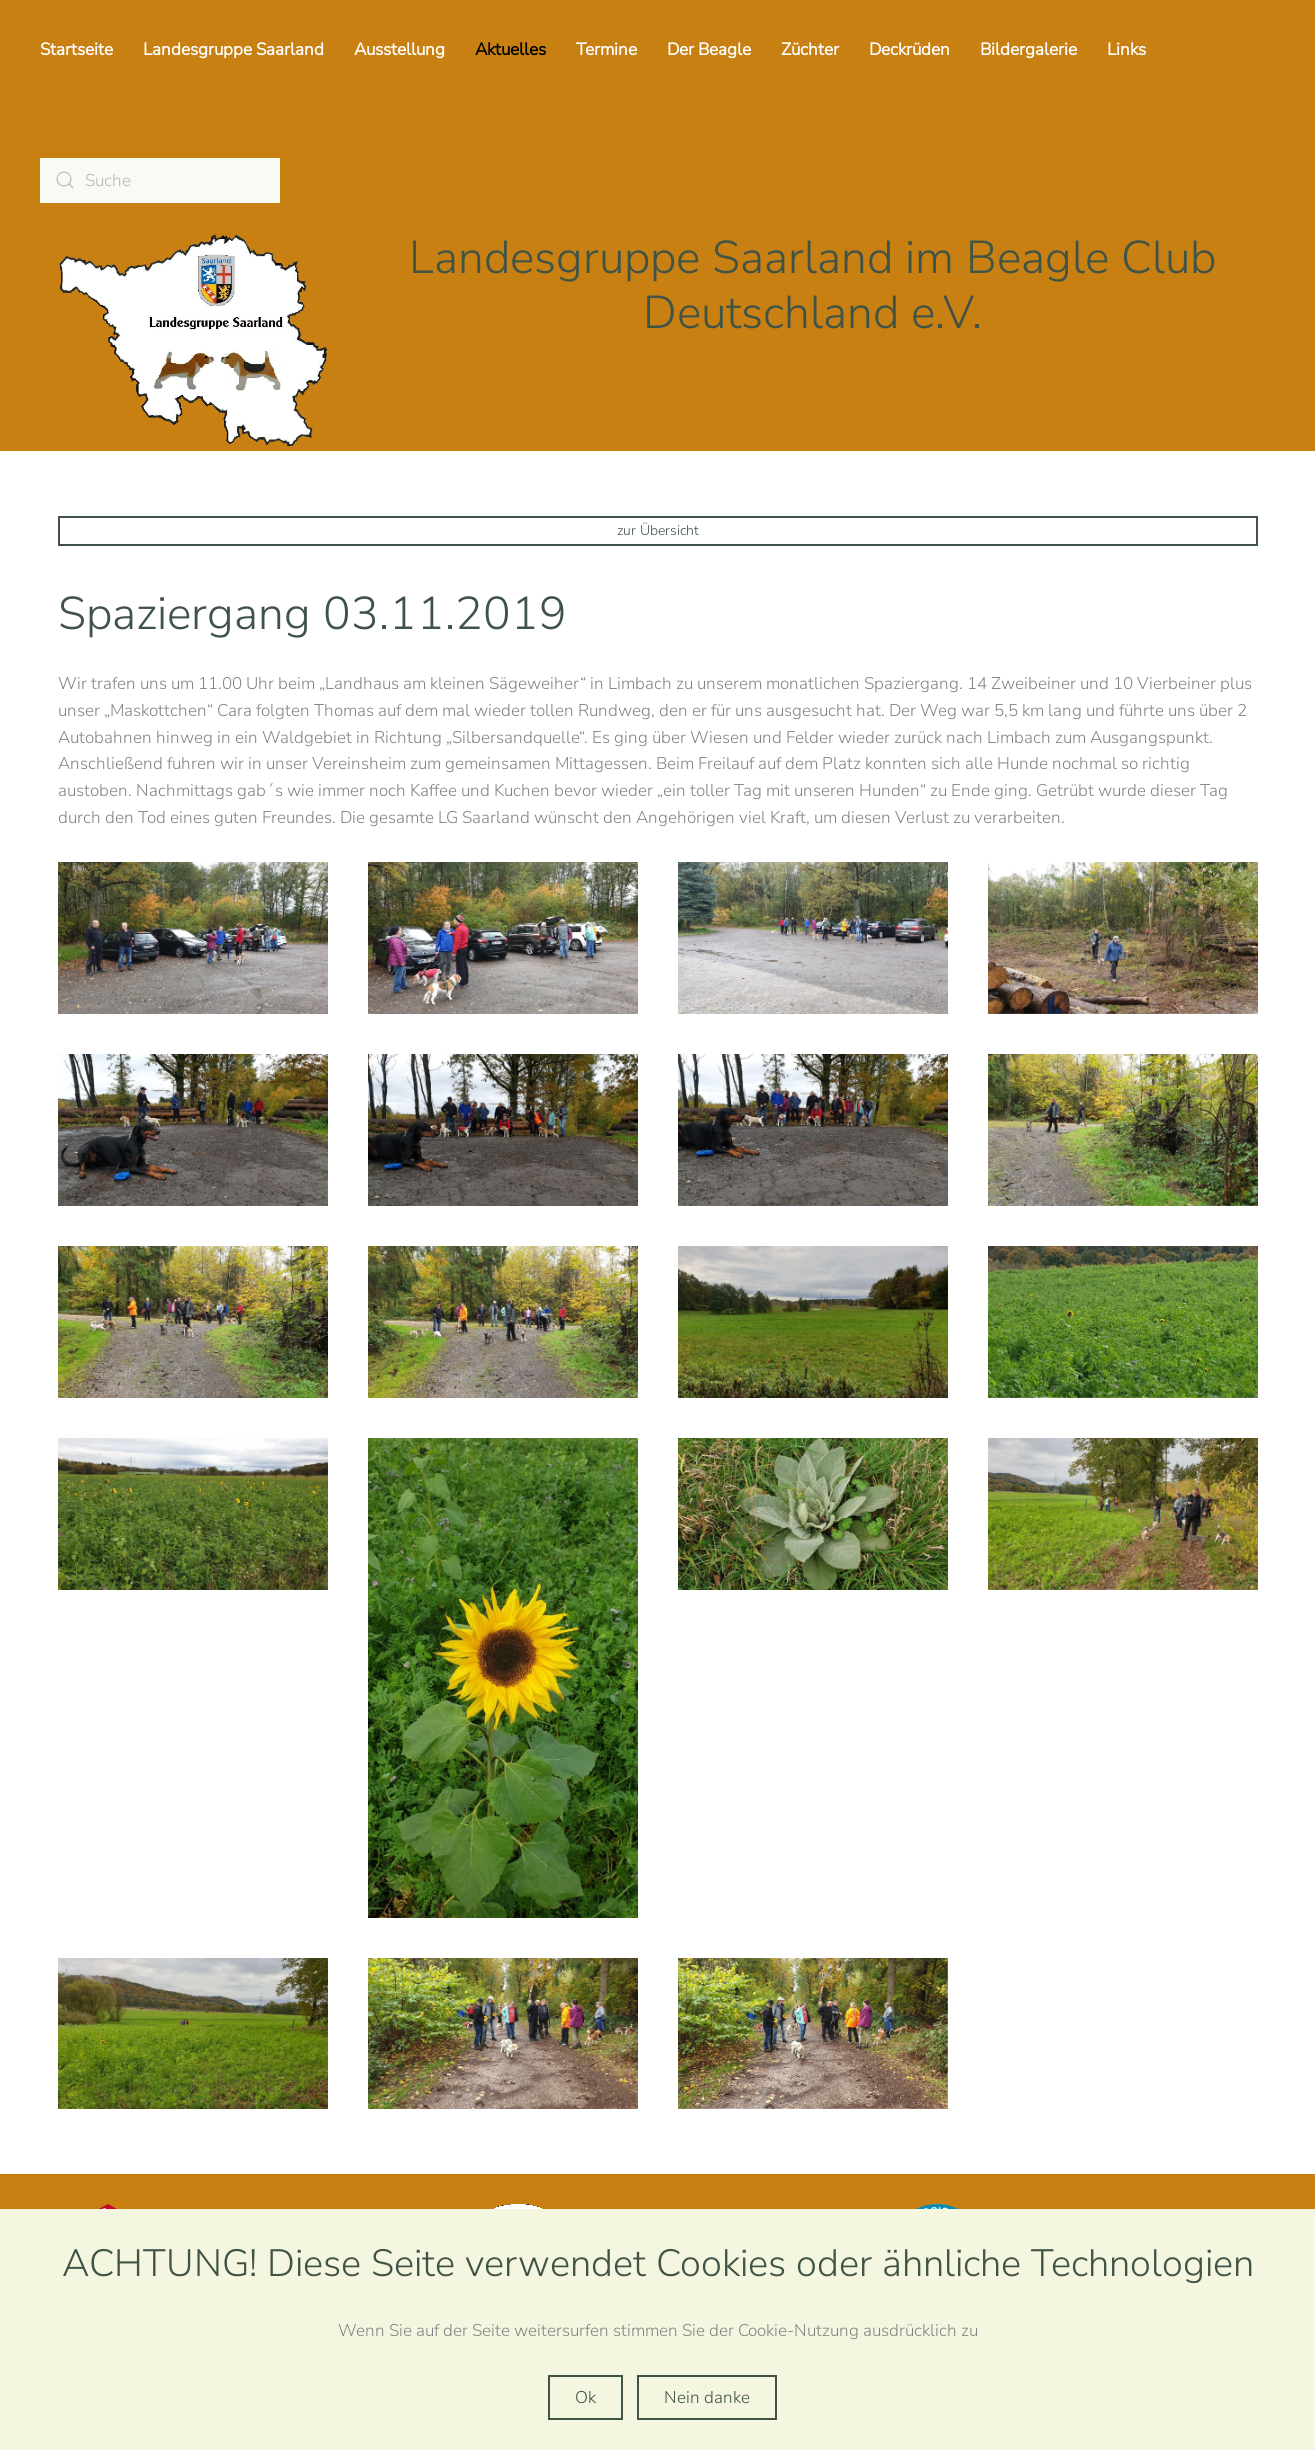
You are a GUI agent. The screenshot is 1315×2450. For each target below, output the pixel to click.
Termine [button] (606, 49)
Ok (585, 2397)
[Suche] (160, 180)
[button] (193, 938)
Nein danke (707, 2397)
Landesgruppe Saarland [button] (233, 49)
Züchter (810, 49)
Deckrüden (909, 49)
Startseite (76, 49)
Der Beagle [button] (709, 49)
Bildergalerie (1028, 49)
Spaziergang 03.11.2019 (312, 613)
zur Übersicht (658, 530)
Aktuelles (510, 49)
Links (1126, 49)
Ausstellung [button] (399, 49)
